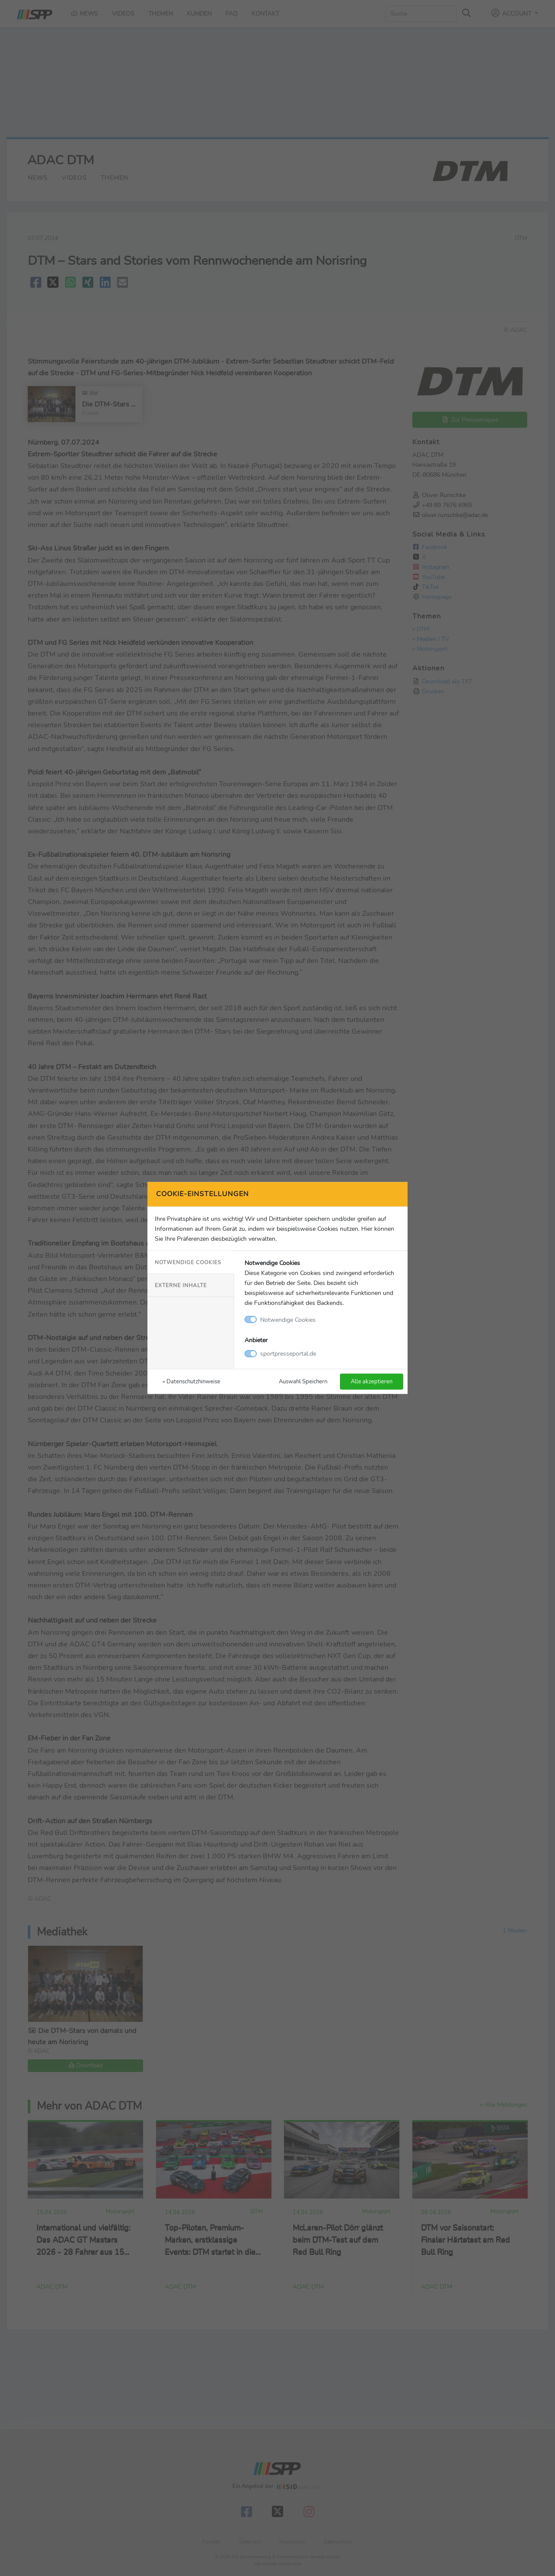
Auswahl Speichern (303, 1381)
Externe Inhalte (181, 1284)
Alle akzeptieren (371, 1381)
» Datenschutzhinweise (191, 1381)
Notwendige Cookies (188, 1262)
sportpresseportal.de (288, 1353)
